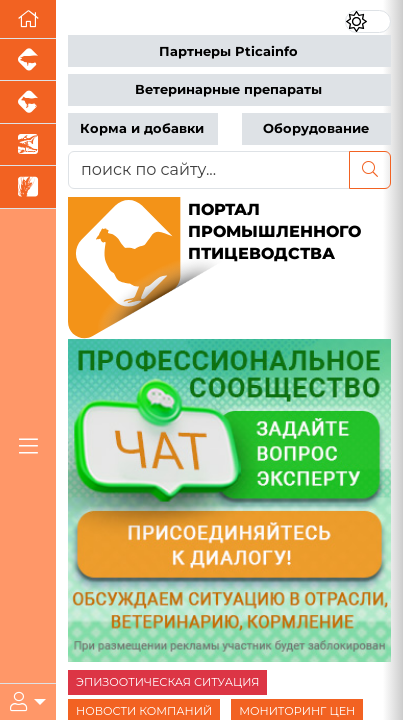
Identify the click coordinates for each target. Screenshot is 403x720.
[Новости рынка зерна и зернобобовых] (28, 187)
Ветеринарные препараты (228, 89)
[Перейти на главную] (28, 19)
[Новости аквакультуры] (28, 145)
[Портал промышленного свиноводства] (28, 60)
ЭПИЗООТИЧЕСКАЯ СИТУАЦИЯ (167, 682)
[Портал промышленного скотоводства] (28, 102)
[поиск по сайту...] (209, 170)
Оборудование (316, 128)
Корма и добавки (142, 128)
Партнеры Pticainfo (228, 51)
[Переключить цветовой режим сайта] (368, 21)
